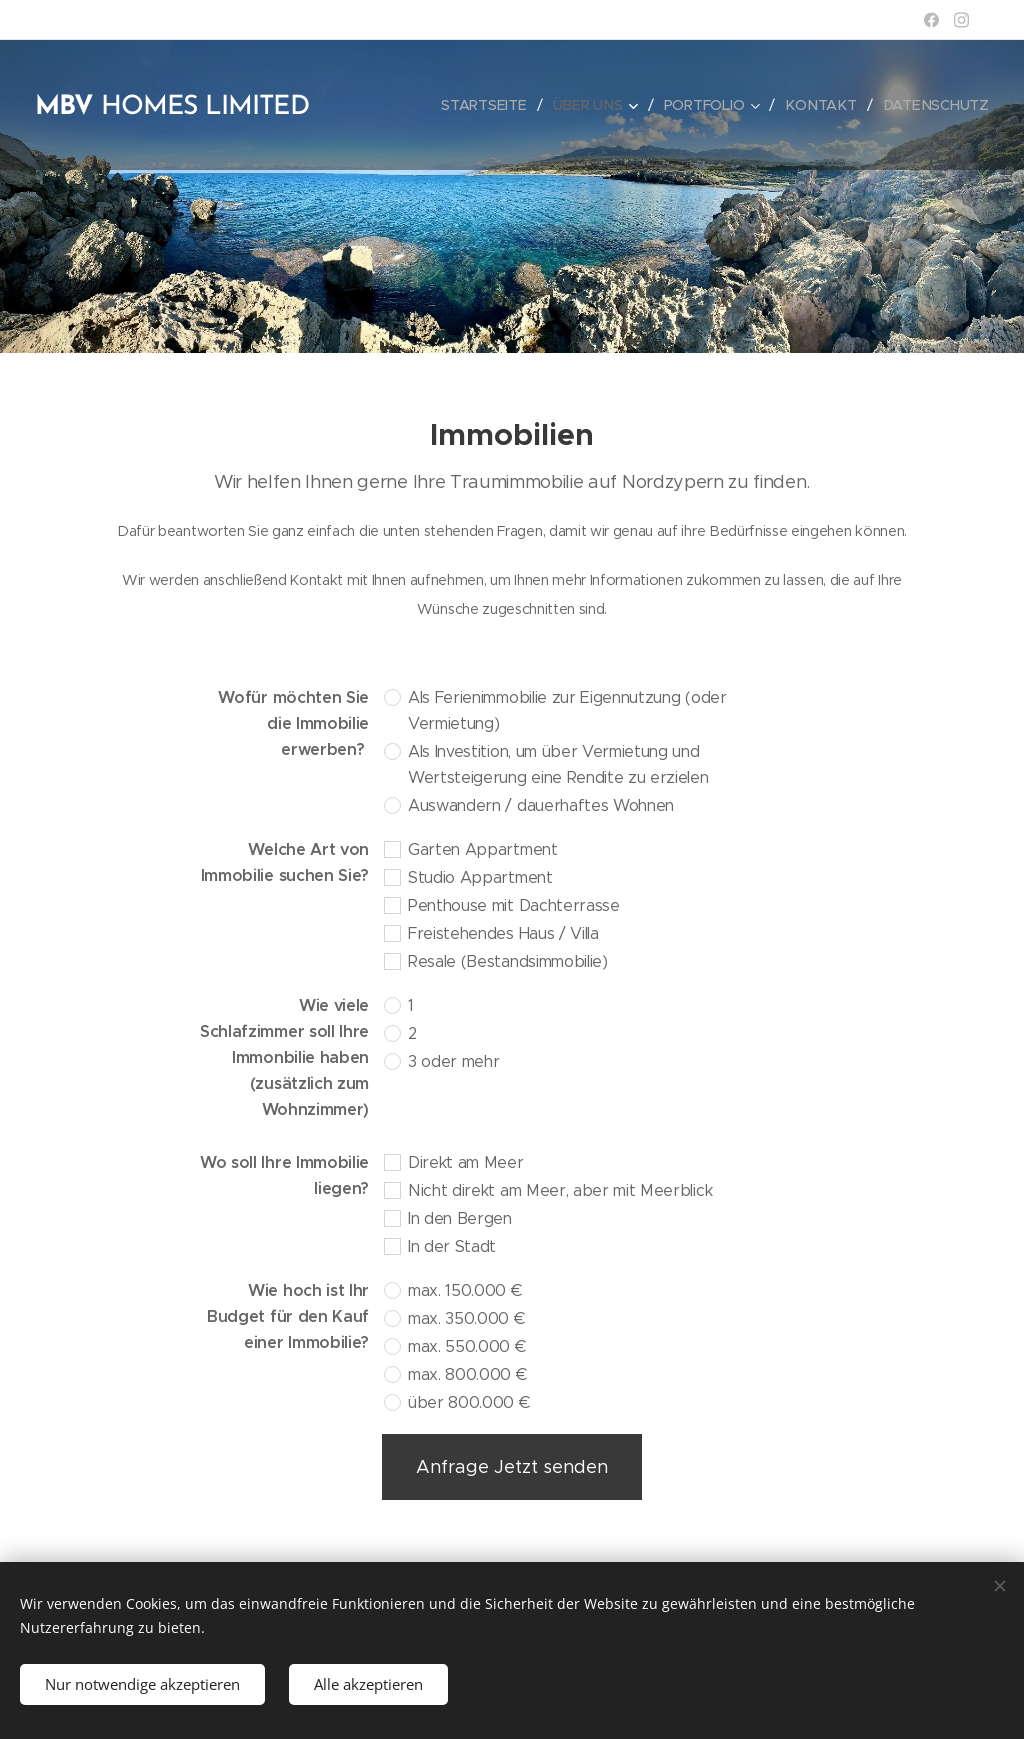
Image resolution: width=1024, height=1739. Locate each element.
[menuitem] (489, 105)
